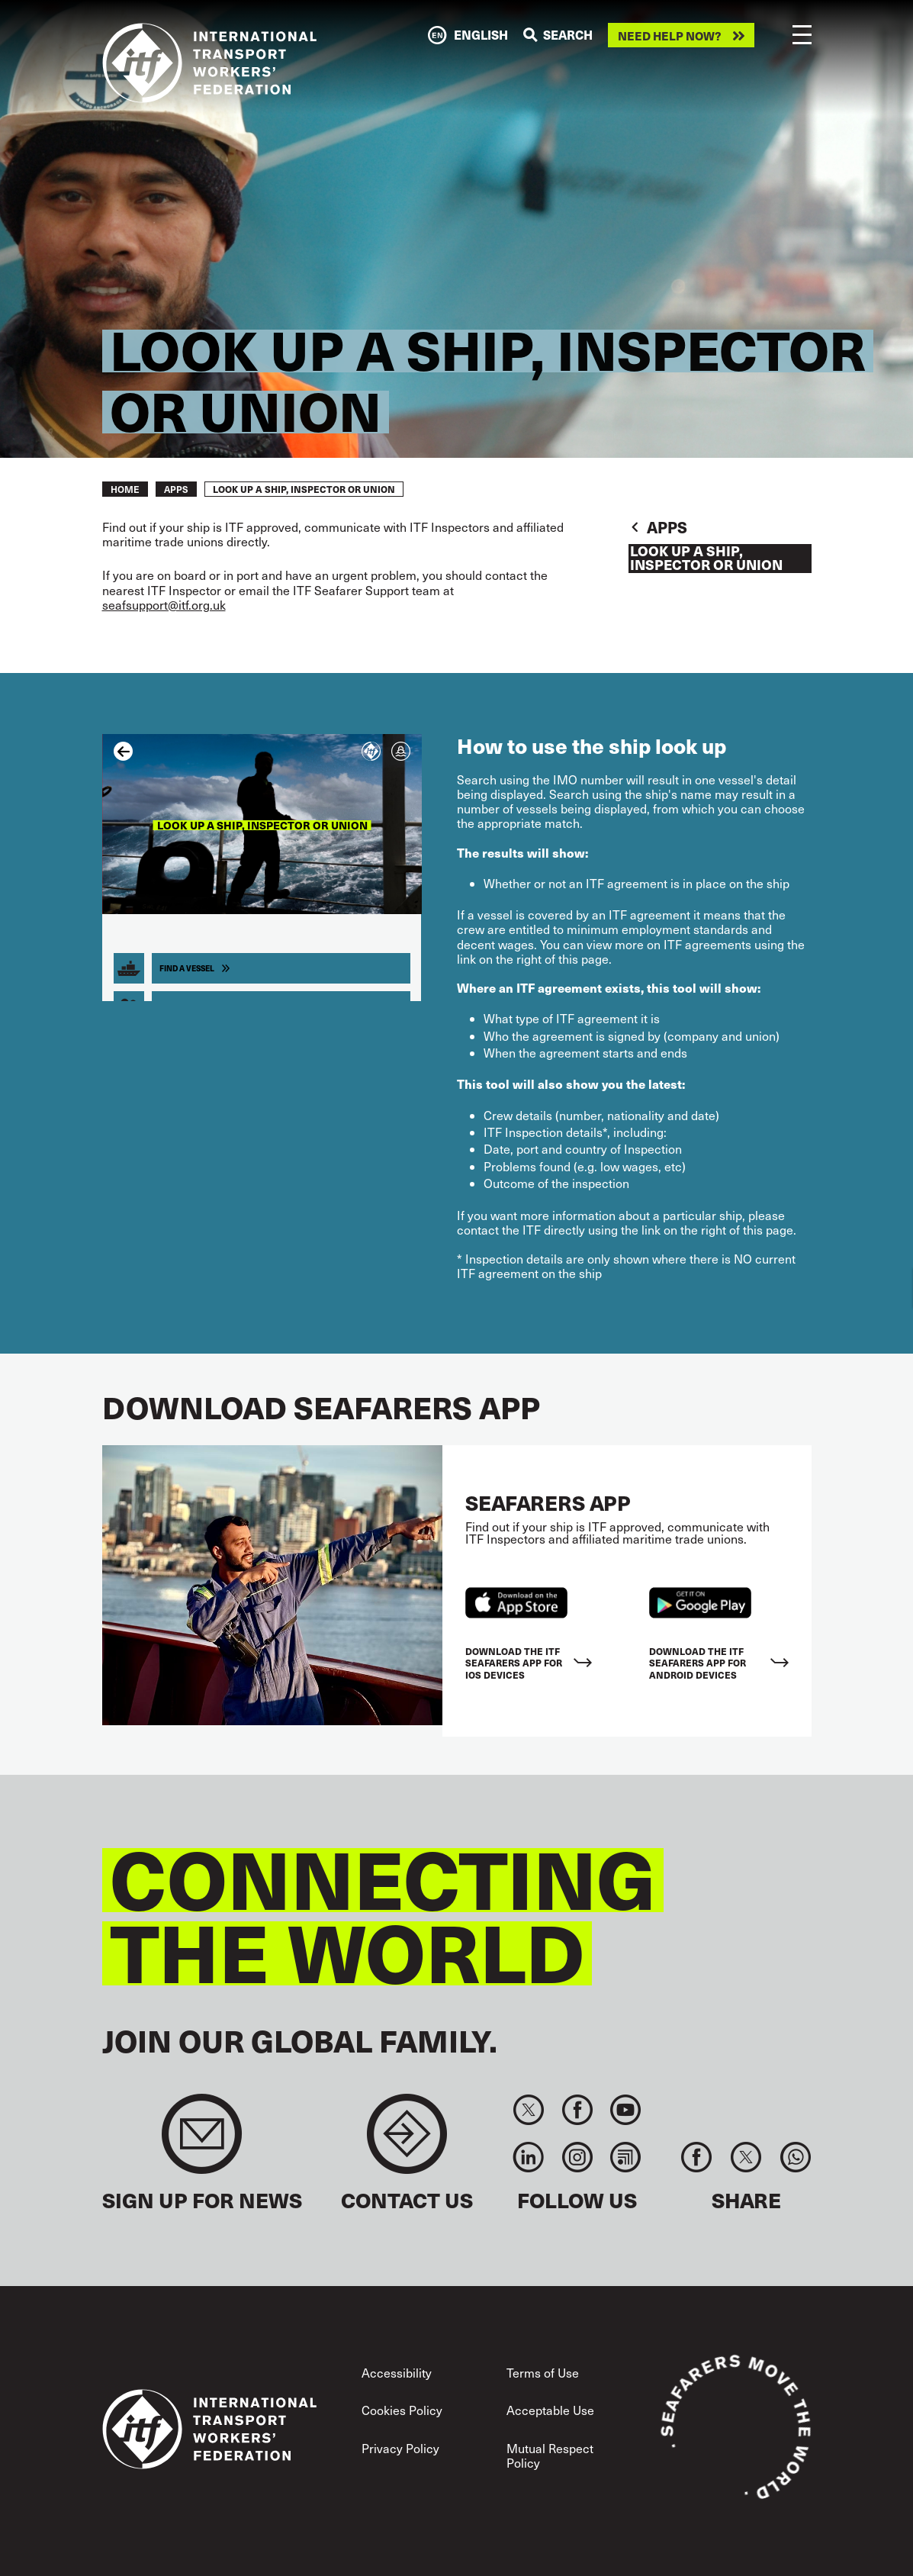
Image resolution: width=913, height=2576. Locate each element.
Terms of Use (542, 2373)
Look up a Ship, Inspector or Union (706, 558)
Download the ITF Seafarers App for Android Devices (697, 1663)
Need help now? (670, 35)
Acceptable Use (550, 2410)
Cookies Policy (402, 2410)
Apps (176, 489)
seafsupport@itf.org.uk (164, 605)
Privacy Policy (400, 2448)
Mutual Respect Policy (549, 2455)
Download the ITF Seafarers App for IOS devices (513, 1663)
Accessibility (397, 2373)
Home (125, 489)
